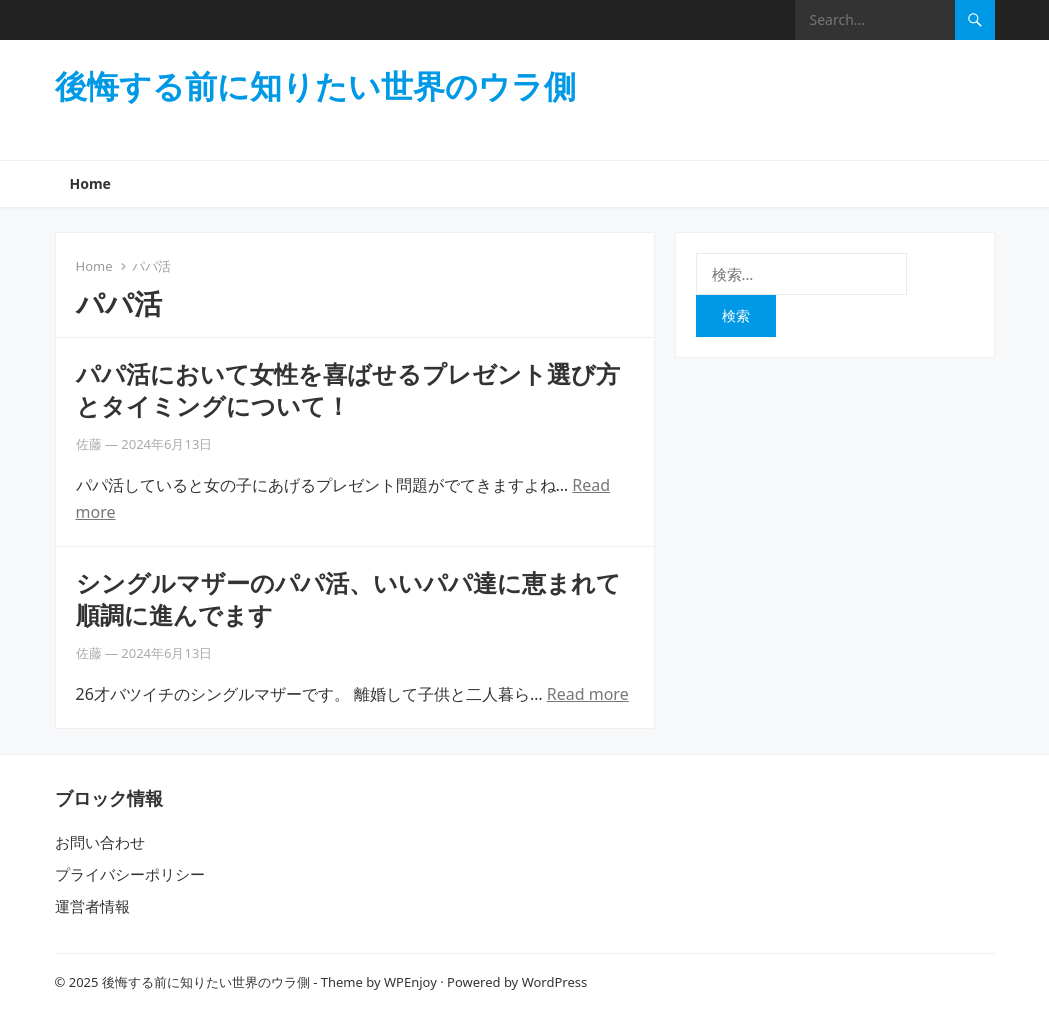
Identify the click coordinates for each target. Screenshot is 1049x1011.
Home (90, 183)
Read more (588, 694)
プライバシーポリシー (130, 874)
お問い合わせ (100, 842)
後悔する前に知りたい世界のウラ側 (315, 86)
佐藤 (89, 444)
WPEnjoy (410, 982)
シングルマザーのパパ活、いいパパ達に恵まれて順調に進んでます (348, 598)
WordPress (555, 982)
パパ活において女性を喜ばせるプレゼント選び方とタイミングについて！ (348, 389)
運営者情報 (92, 906)
